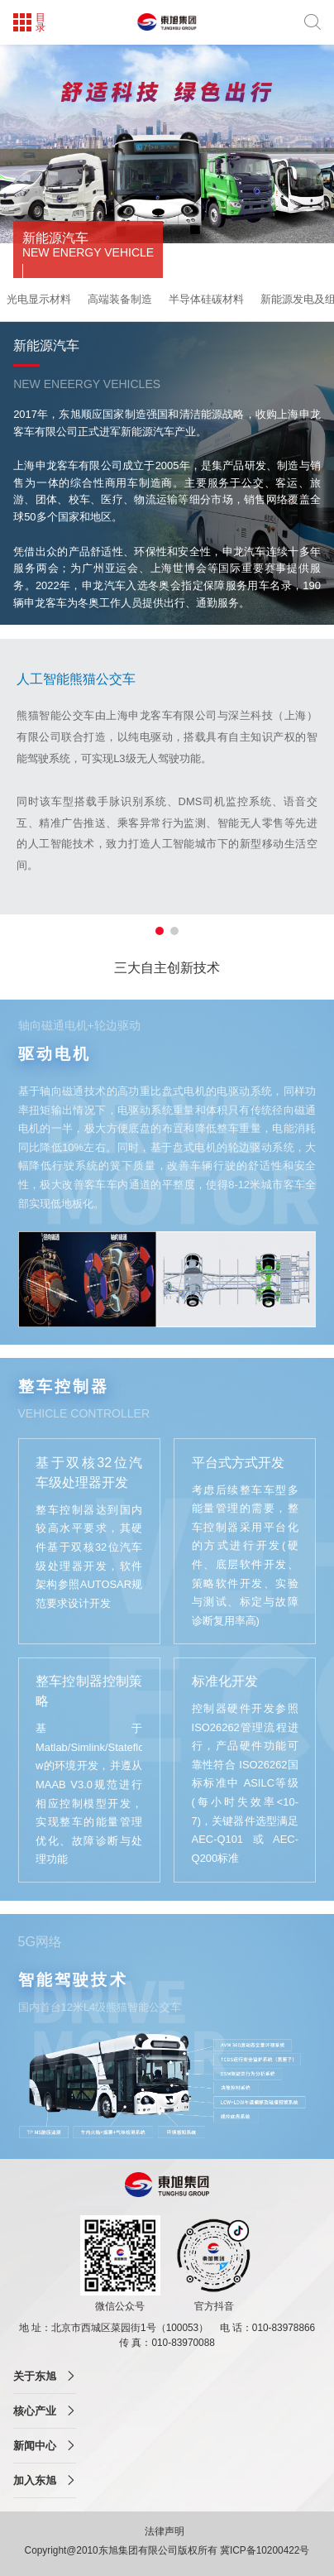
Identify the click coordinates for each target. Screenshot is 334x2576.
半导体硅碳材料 (206, 299)
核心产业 (34, 2411)
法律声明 (166, 2531)
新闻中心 (34, 2445)
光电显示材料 (39, 299)
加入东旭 (34, 2480)
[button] (159, 931)
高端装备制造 (120, 299)
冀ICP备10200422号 (264, 2550)
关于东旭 (34, 2376)
